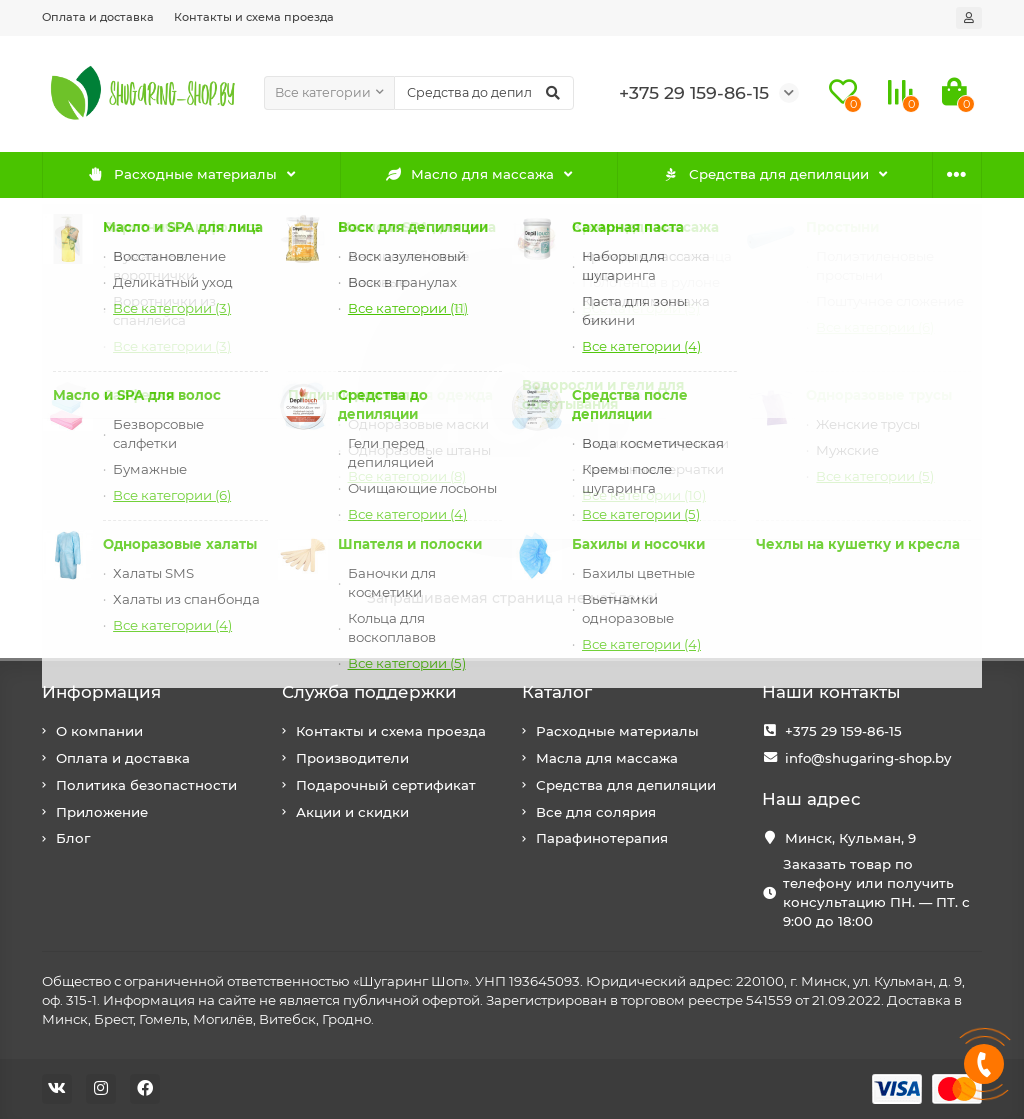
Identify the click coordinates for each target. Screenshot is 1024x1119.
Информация (101, 692)
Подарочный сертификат (386, 785)
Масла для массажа (607, 758)
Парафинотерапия (602, 838)
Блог (73, 838)
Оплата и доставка (98, 17)
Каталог (557, 692)
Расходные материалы (182, 174)
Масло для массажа (470, 174)
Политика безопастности (146, 785)
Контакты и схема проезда (254, 17)
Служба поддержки (369, 692)
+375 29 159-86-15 (843, 731)
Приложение (102, 812)
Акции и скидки (352, 812)
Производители (352, 758)
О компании (99, 731)
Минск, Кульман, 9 (850, 838)
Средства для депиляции (765, 174)
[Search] (484, 93)
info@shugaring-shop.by (868, 758)
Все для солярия (596, 812)
